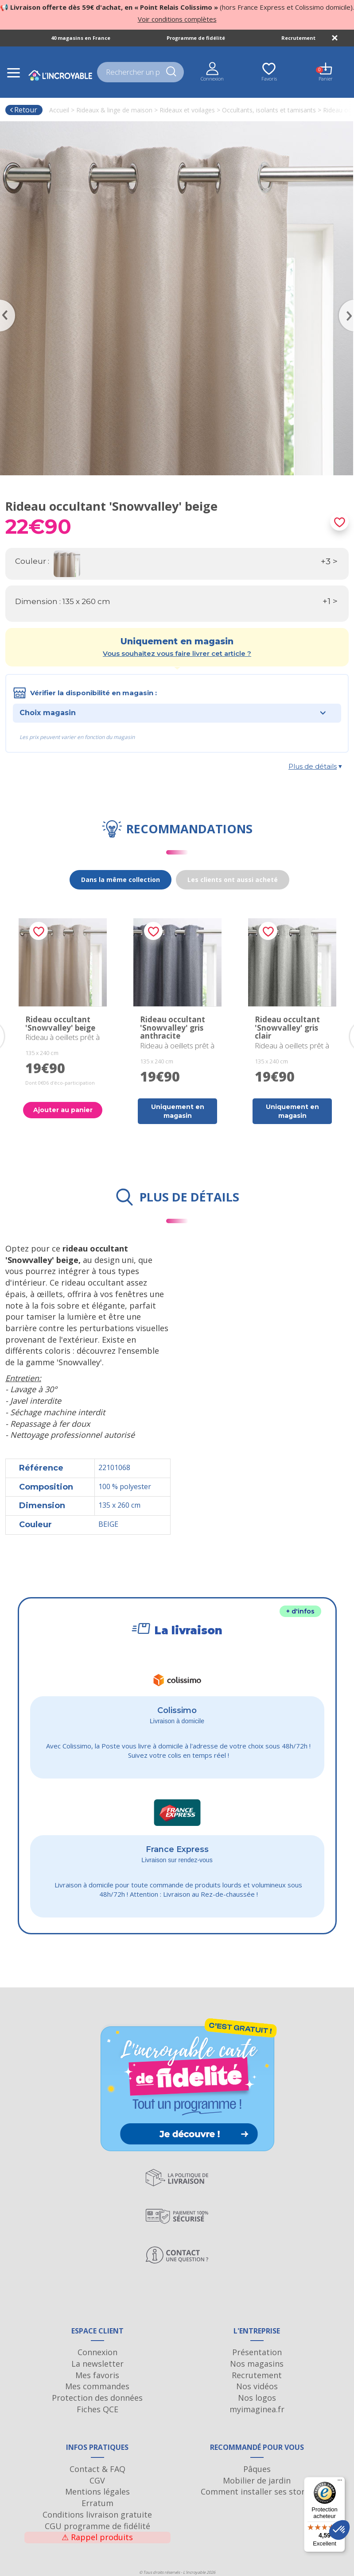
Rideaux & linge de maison (114, 110)
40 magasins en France (80, 38)
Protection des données (97, 2397)
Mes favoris (97, 2375)
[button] (339, 2530)
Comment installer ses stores (257, 2491)
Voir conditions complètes (177, 19)
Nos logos (257, 2397)
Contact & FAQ (97, 2469)
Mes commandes (97, 2386)
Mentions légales (97, 2491)
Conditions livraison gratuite (97, 2514)
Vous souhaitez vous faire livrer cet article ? (177, 653)
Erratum (97, 2503)
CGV (97, 2480)
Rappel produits (97, 2537)
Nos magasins (257, 2363)
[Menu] (340, 2482)
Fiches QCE (97, 2409)
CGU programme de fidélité (97, 2526)
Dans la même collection (120, 879)
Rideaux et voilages (187, 110)
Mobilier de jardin (257, 2480)
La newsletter (97, 2363)
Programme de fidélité (196, 38)
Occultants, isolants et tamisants (269, 110)
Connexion (97, 2352)
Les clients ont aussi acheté (232, 879)
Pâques (257, 2469)
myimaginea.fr (257, 2409)
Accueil (59, 110)
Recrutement (298, 38)
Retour (23, 110)
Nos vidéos (257, 2386)
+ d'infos (300, 1611)
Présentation (257, 2352)
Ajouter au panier (63, 1110)
